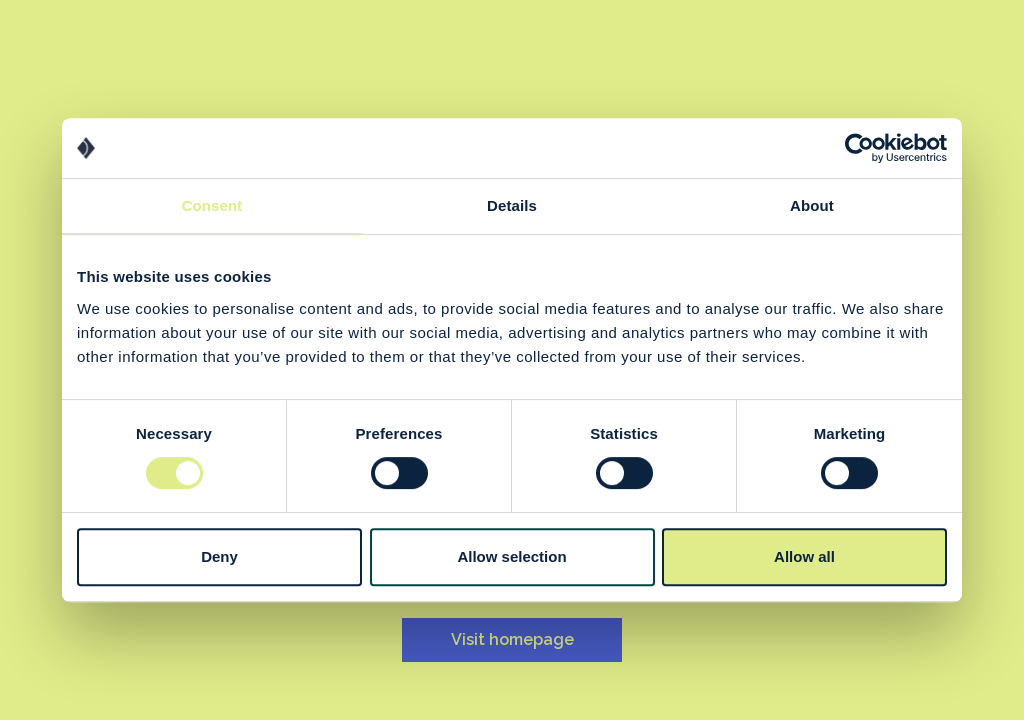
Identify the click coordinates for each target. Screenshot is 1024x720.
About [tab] (812, 205)
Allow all (804, 556)
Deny (219, 556)
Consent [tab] (212, 205)
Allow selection (511, 556)
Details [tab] (512, 205)
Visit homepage (512, 639)
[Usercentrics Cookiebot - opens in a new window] (859, 148)
